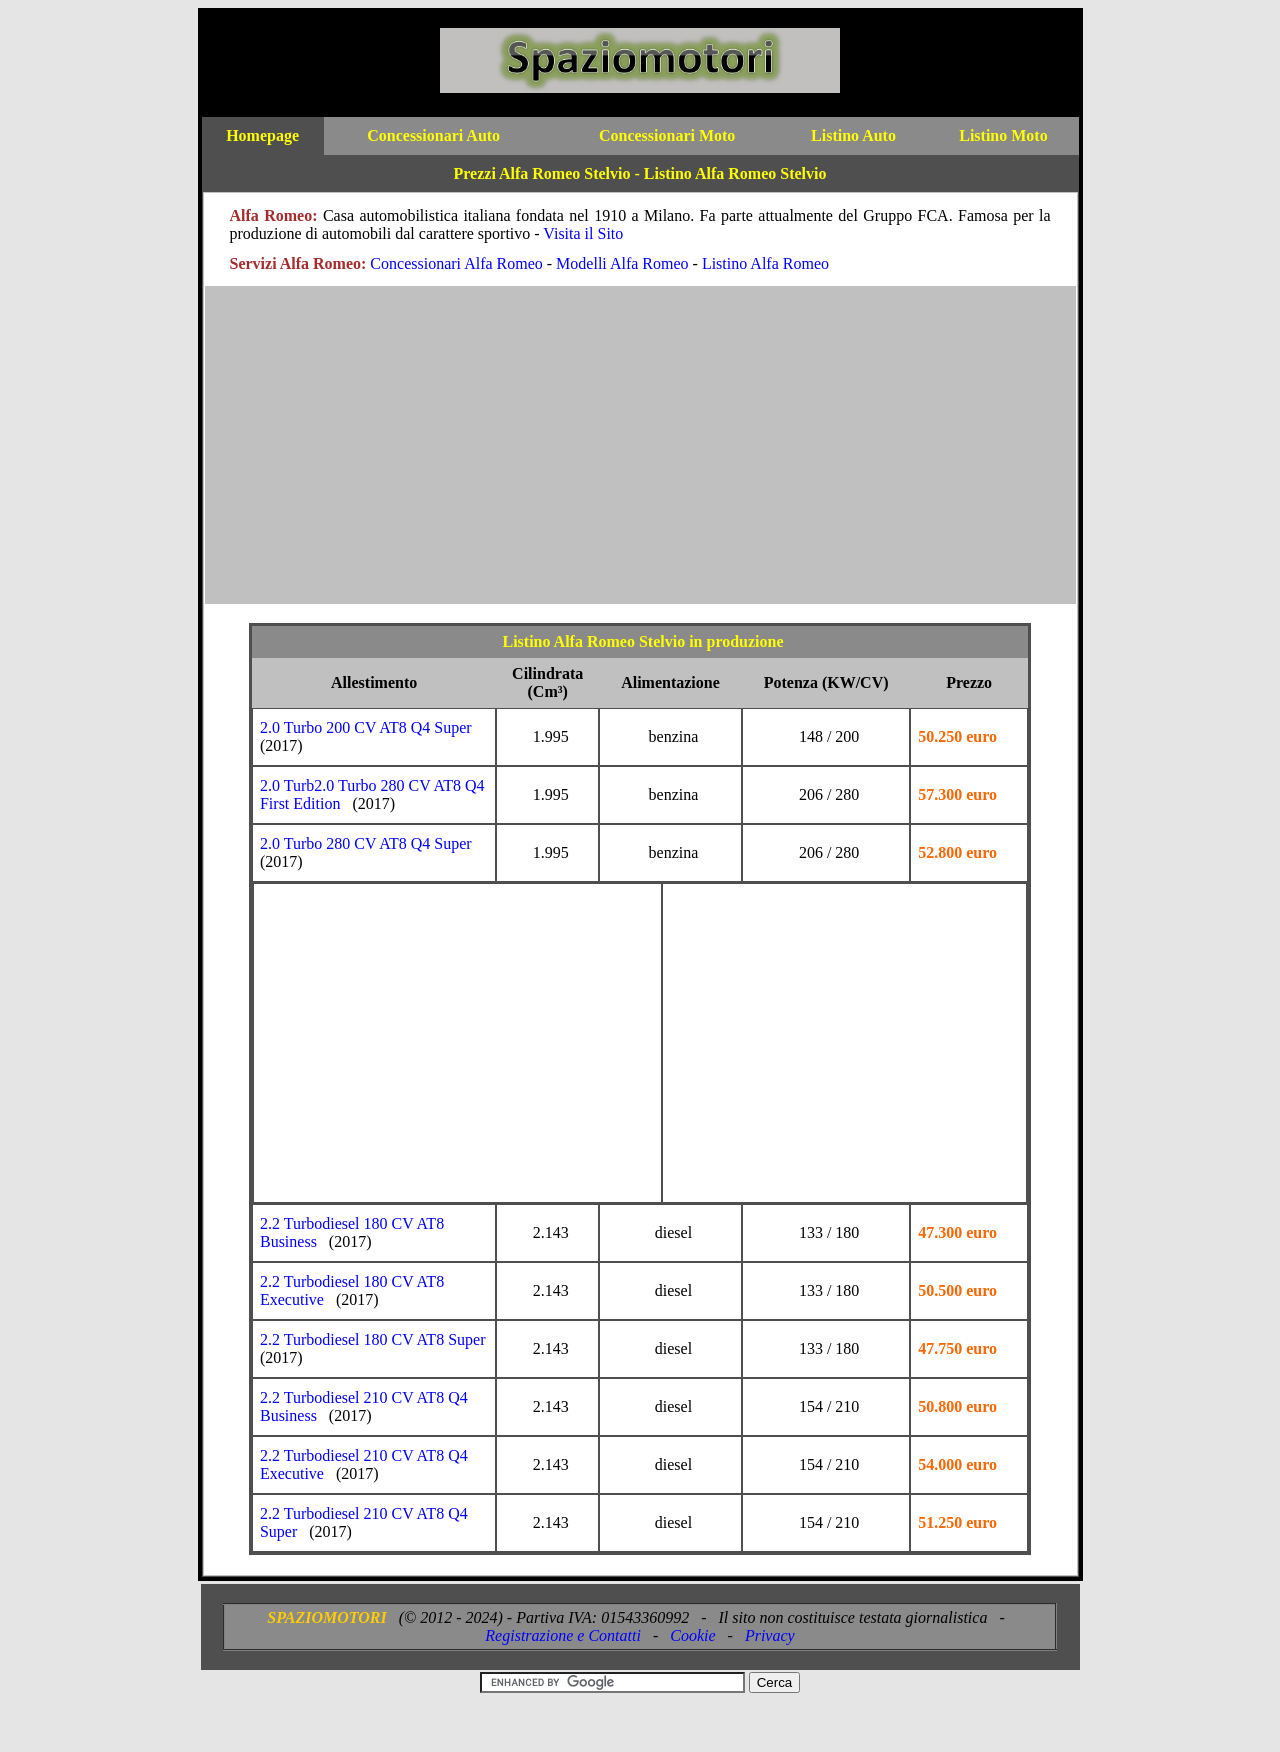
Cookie (692, 1635)
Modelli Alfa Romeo (622, 263)
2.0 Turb (287, 785)
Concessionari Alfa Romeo (456, 263)
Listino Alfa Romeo (765, 263)
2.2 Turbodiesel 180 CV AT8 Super (373, 1339)
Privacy (770, 1635)
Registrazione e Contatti (563, 1635)
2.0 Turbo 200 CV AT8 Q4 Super (366, 727)
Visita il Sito (583, 233)
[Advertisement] (640, 454)
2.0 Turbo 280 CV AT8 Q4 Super (366, 843)
